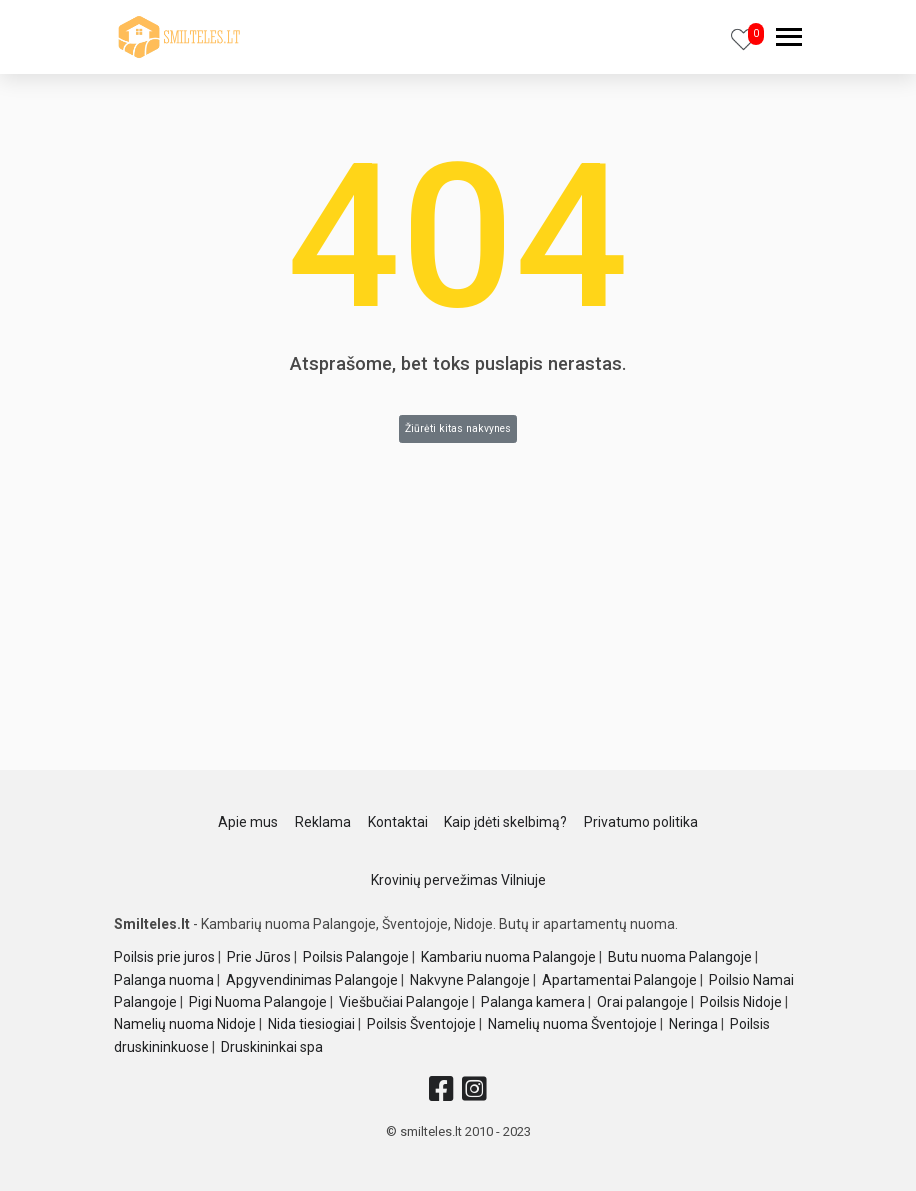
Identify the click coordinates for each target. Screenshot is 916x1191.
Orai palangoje (642, 1002)
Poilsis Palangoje (356, 957)
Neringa (693, 1024)
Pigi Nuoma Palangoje (258, 1002)
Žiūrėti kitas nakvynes (458, 428)
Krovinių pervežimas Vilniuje (458, 880)
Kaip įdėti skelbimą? (505, 822)
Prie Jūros (259, 957)
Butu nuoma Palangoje (680, 957)
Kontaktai (398, 822)
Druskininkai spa (272, 1047)
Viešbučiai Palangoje (404, 1002)
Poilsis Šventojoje (421, 1024)
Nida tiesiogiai (311, 1024)
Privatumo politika (641, 822)
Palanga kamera (533, 1002)
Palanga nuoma (164, 980)
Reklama (323, 822)
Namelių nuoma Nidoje (185, 1024)
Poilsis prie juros (164, 957)
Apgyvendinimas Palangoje (312, 980)
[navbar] (789, 39)
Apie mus (248, 822)
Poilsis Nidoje (741, 1002)
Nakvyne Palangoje (470, 980)
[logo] (179, 37)
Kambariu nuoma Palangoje (508, 957)
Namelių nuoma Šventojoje (572, 1024)
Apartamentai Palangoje (619, 980)
